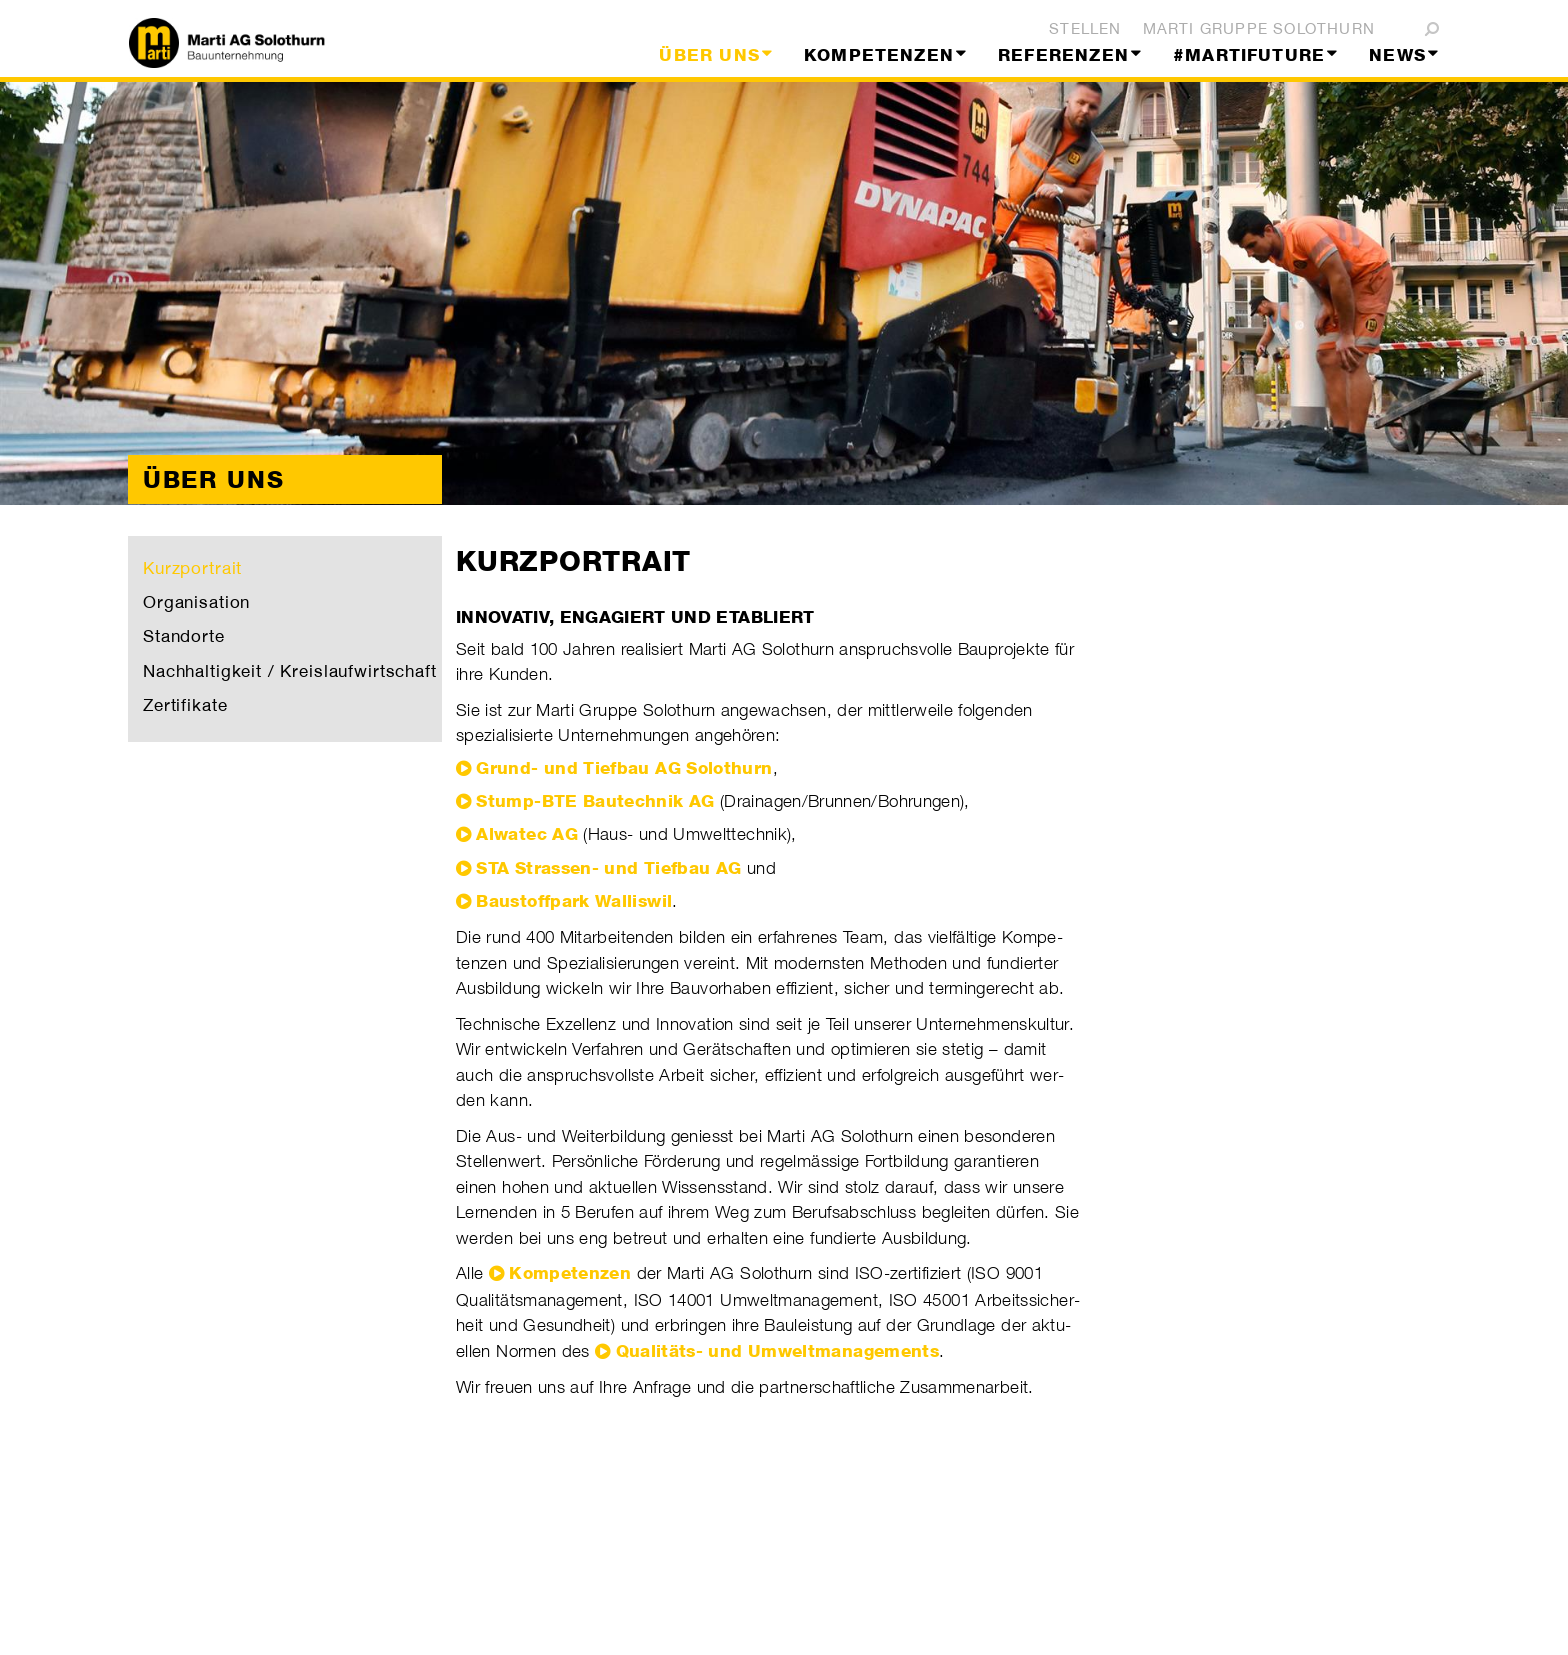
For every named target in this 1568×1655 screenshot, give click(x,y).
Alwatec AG (527, 834)
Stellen (1085, 28)
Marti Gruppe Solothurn (1259, 28)
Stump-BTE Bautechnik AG (595, 801)
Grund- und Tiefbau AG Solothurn (624, 768)
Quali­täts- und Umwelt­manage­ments (778, 1351)
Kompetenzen (570, 1273)
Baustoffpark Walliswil (574, 901)
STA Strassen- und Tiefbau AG (608, 868)
